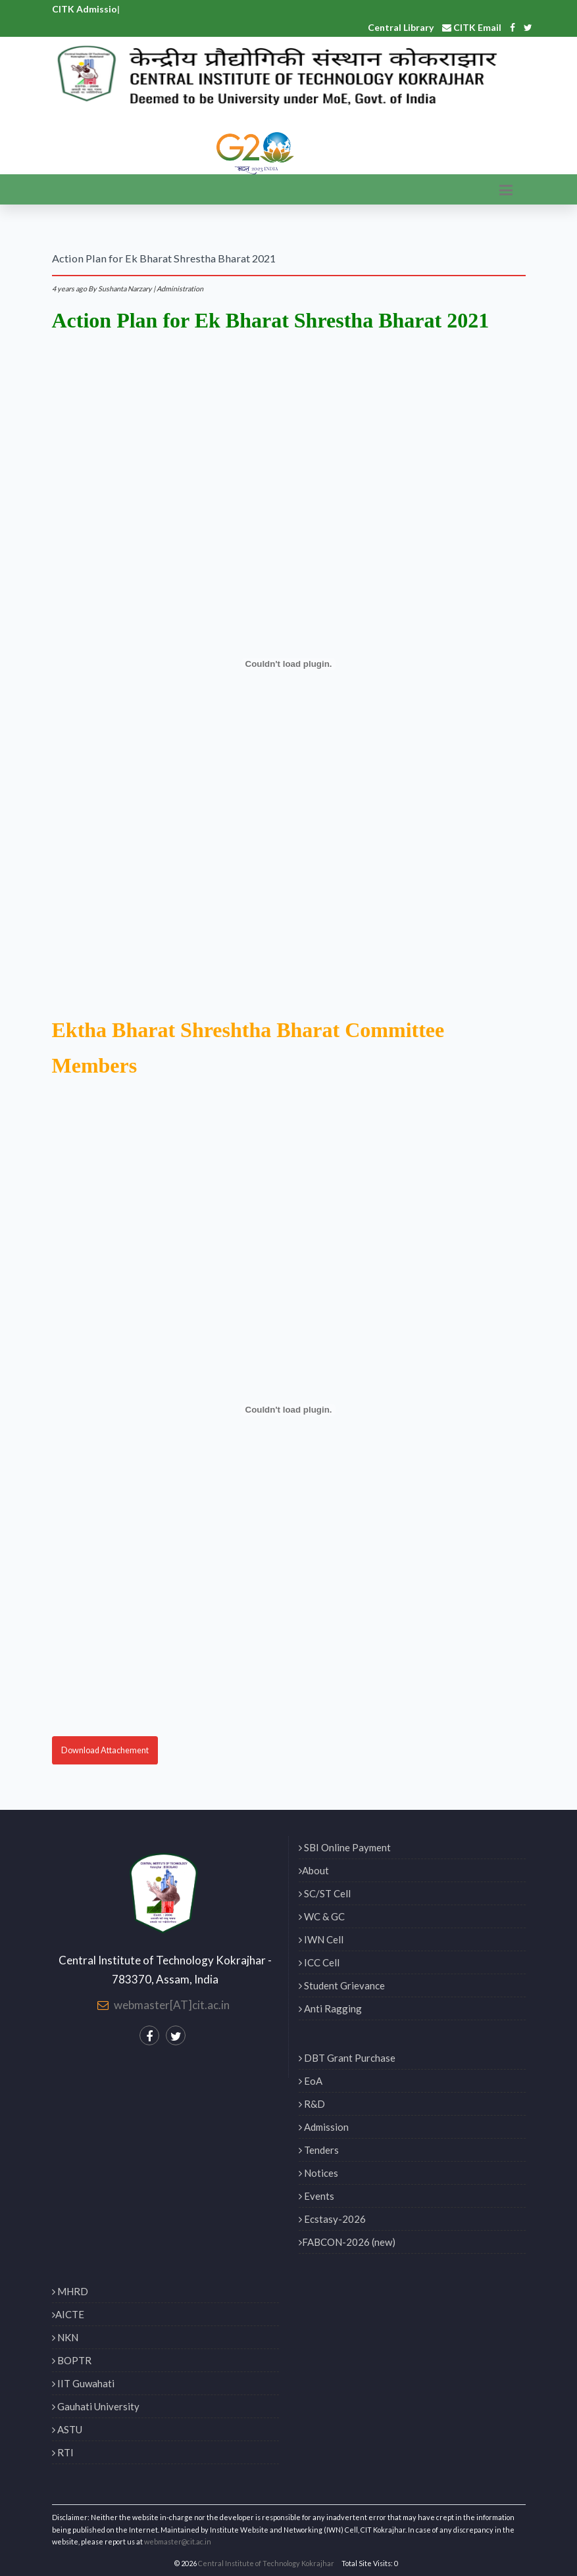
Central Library (401, 27)
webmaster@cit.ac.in (177, 2541)
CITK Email (471, 27)
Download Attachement (105, 1750)
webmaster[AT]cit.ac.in (172, 2005)
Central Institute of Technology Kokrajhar (266, 2563)
